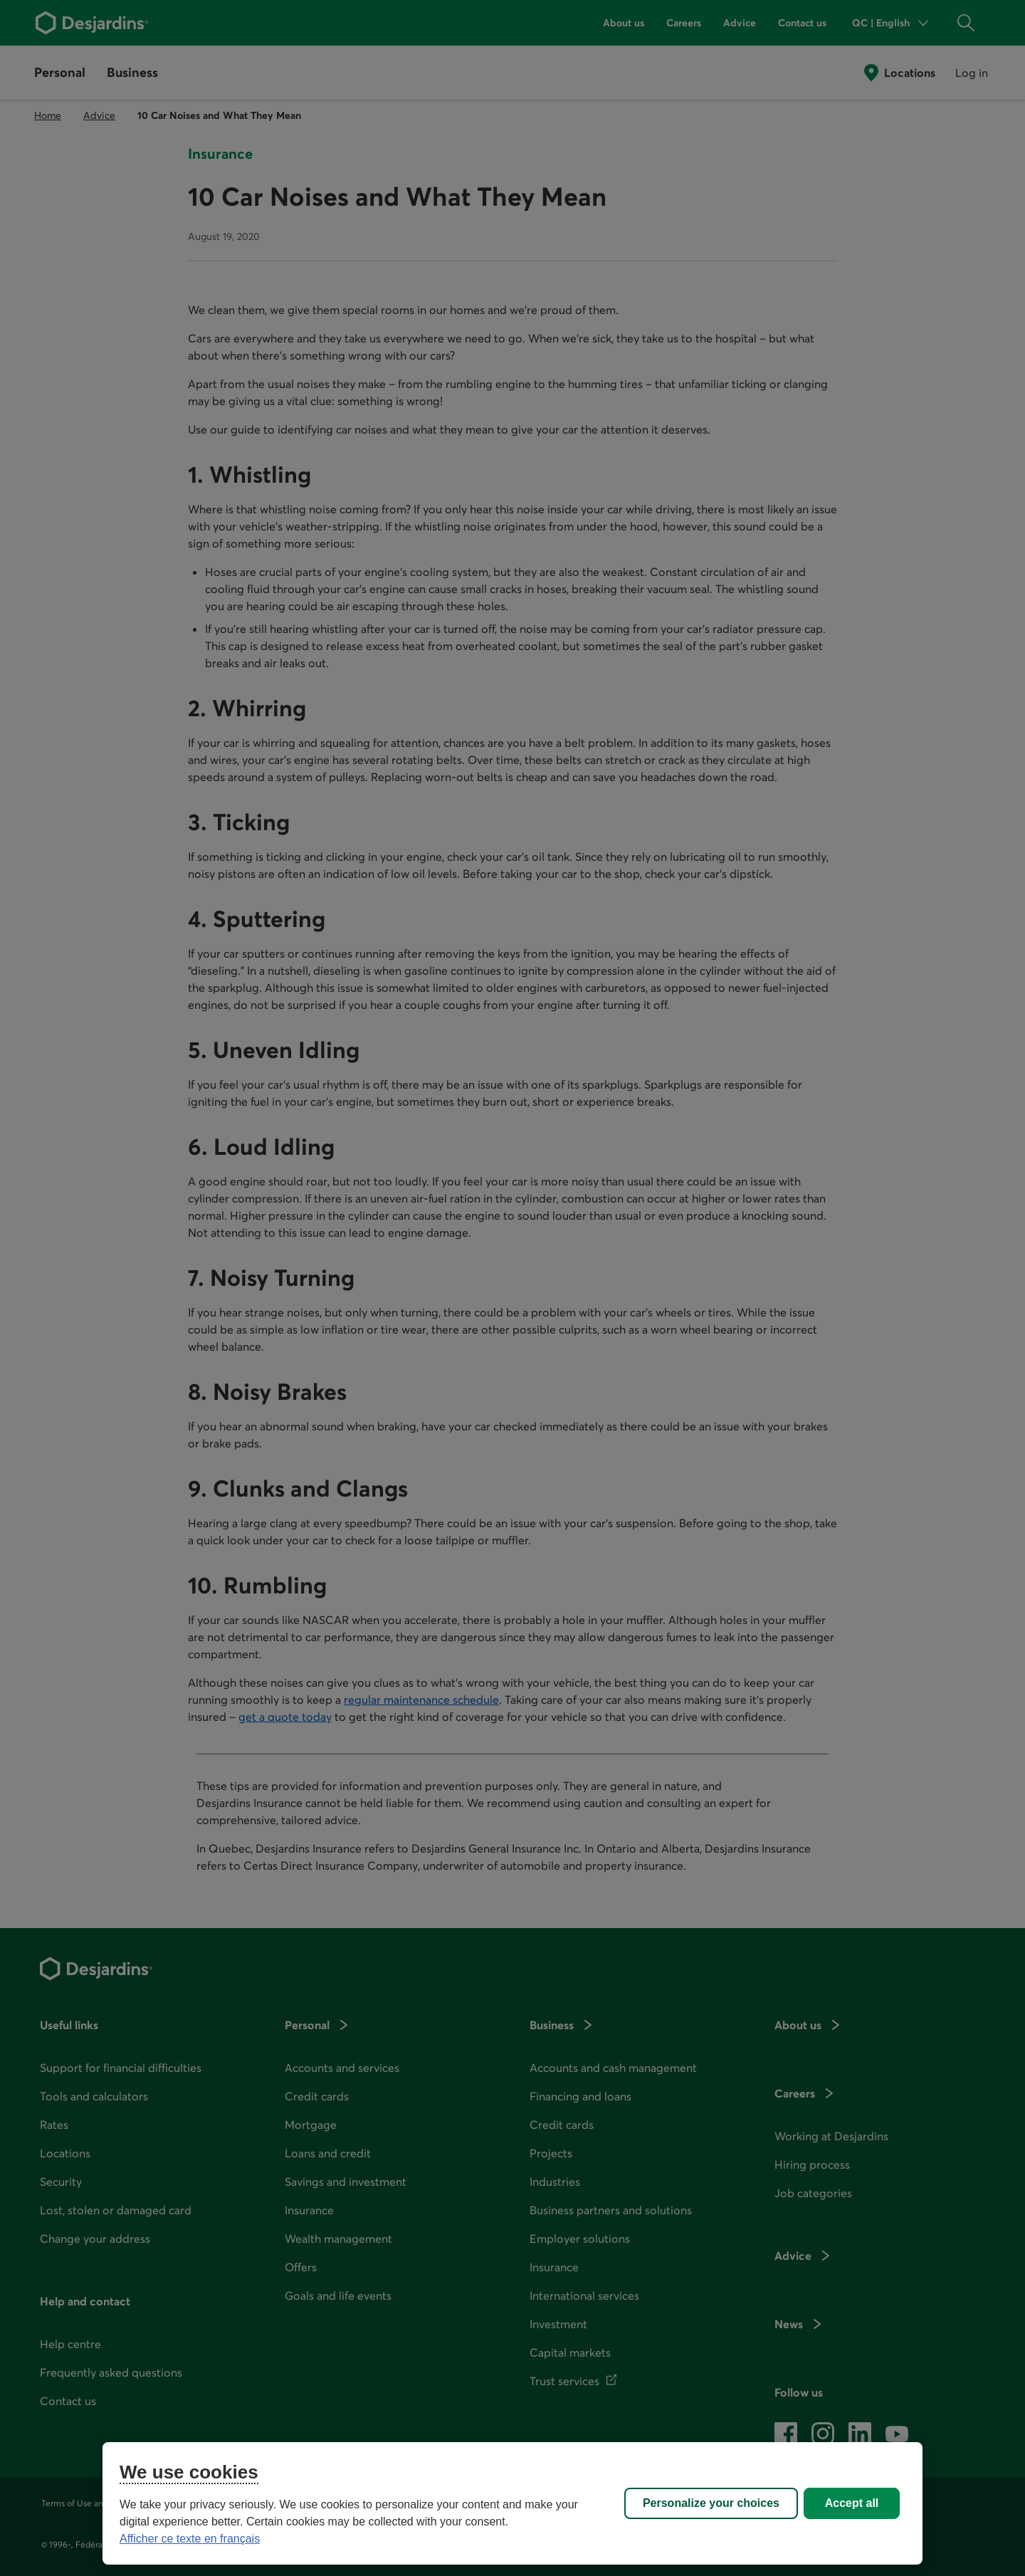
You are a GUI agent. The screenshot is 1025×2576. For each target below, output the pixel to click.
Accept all (852, 2503)
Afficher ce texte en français (190, 2539)
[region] (512, 2503)
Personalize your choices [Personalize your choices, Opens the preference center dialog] (711, 2503)
